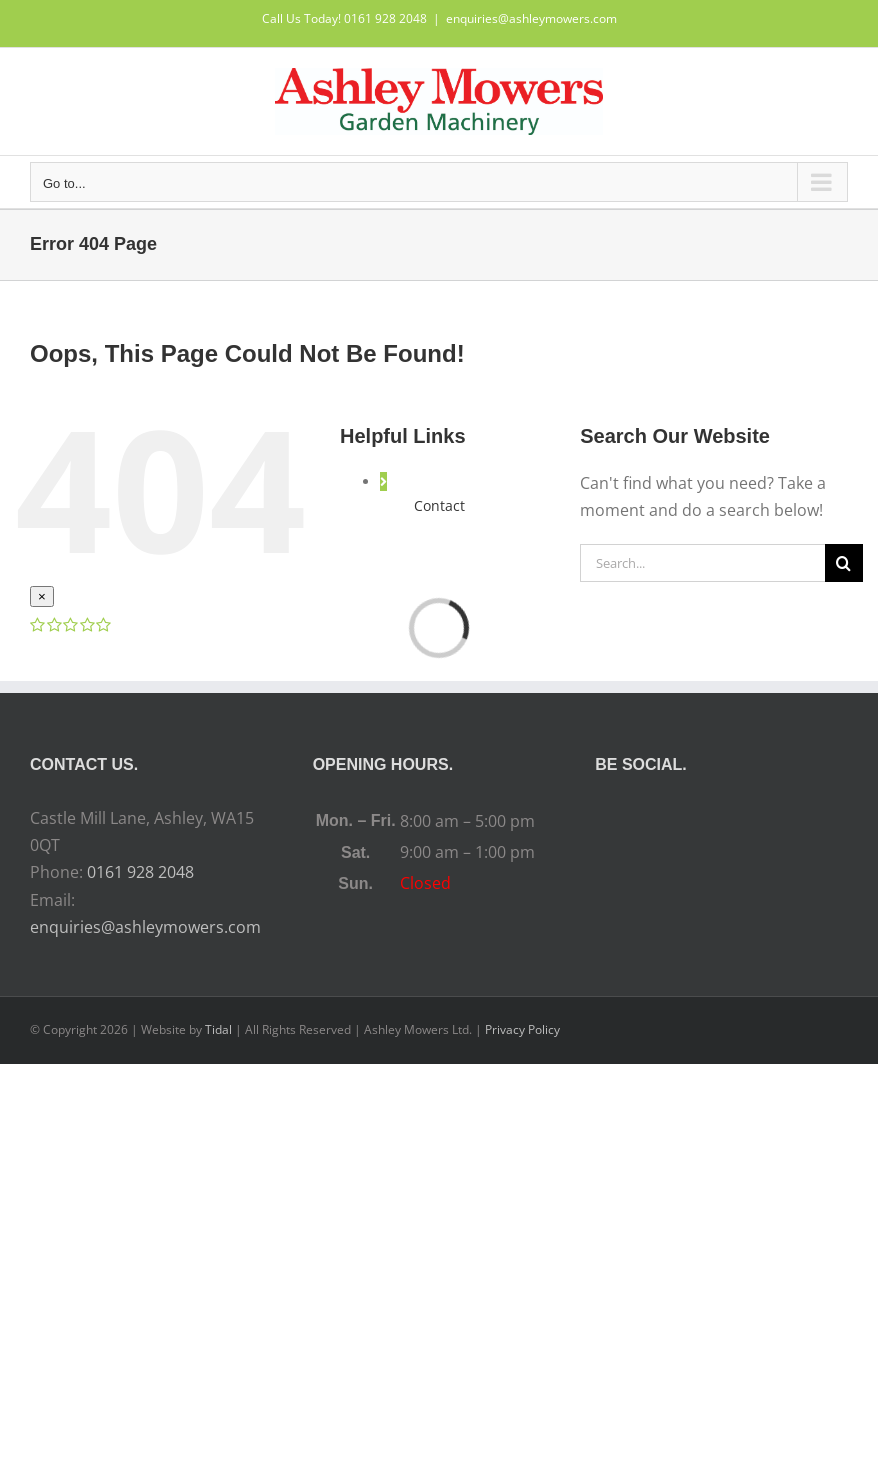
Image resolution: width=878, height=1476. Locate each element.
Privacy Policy (522, 1029)
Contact (439, 505)
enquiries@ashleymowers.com (531, 18)
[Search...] (702, 563)
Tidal (218, 1029)
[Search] (844, 563)
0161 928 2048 (140, 872)
